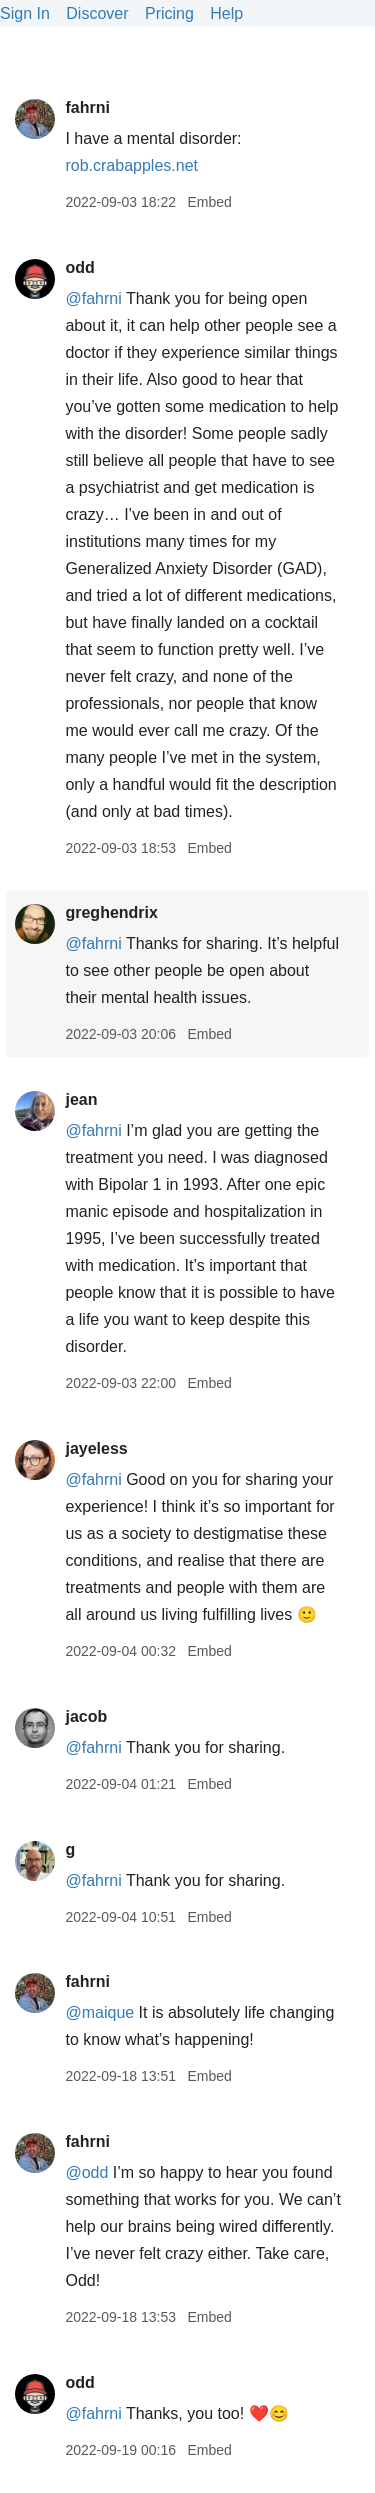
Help (226, 13)
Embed (209, 202)
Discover (97, 13)
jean (81, 1099)
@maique (99, 2012)
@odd (86, 2172)
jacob (86, 1716)
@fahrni (93, 298)
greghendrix (111, 912)
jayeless (96, 1448)
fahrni (87, 107)
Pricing (169, 13)
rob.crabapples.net (131, 165)
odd (79, 267)
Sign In (25, 13)
